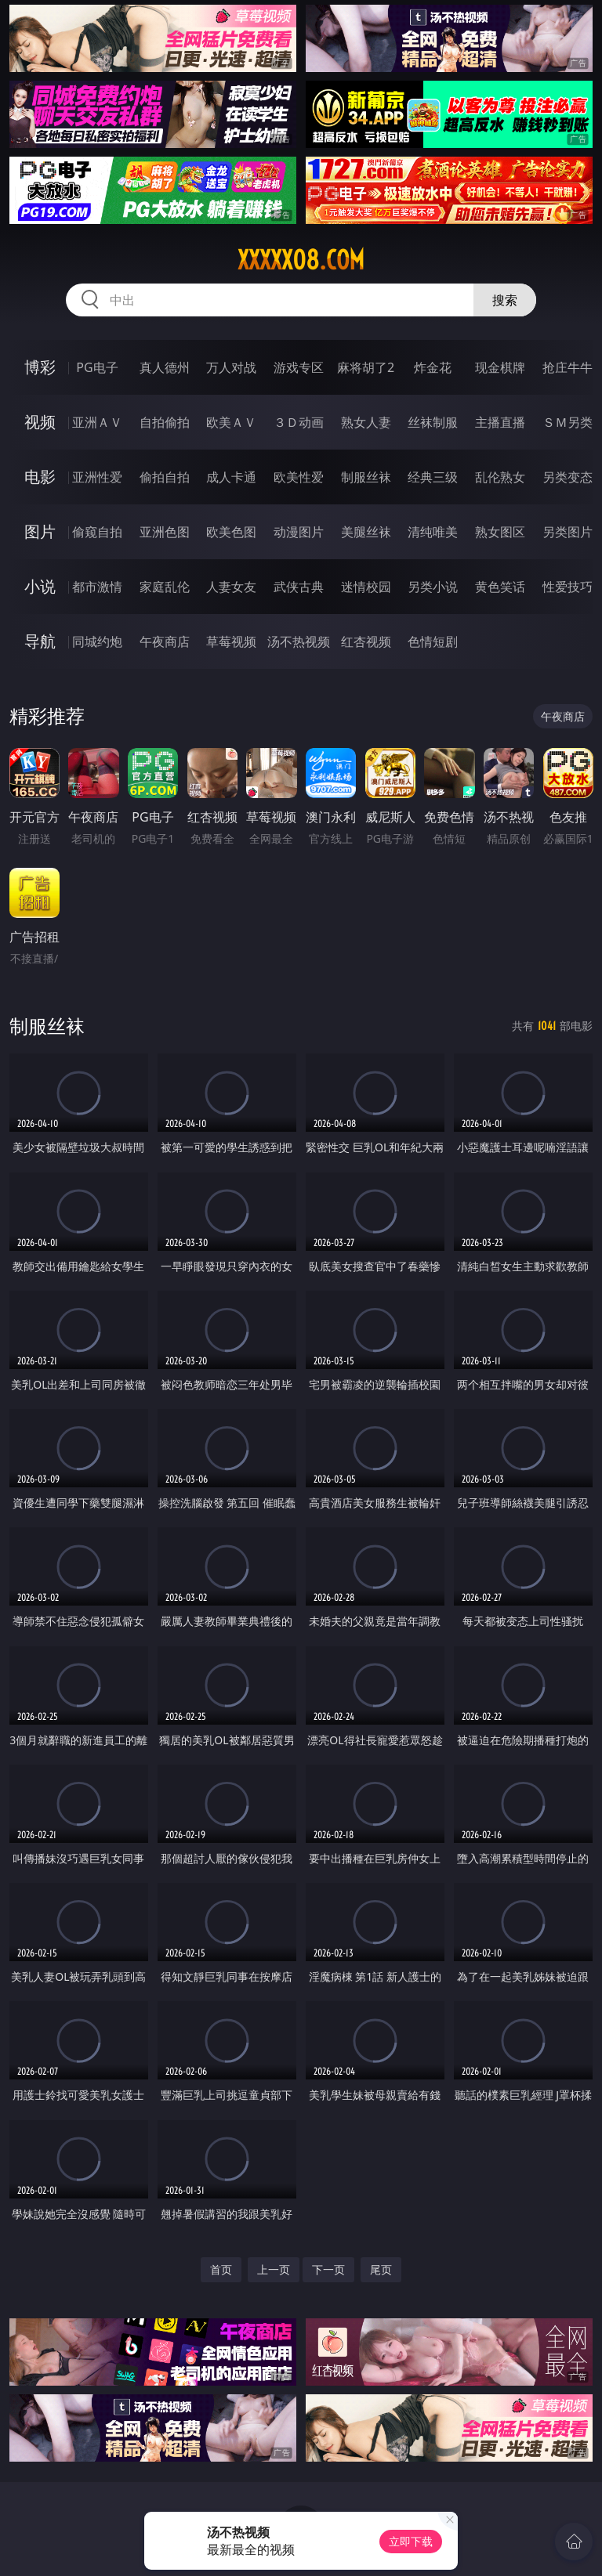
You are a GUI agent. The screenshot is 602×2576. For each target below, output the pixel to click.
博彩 (40, 367)
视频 (40, 421)
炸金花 (433, 367)
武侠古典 (299, 586)
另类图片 (567, 531)
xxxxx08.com (301, 260)
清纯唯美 (433, 531)
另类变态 (567, 477)
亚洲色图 (165, 531)
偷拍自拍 (165, 477)
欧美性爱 (299, 477)
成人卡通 (231, 477)
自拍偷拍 (165, 422)
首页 (221, 2269)
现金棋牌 (500, 367)
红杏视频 (366, 641)
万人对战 (231, 367)
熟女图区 (500, 531)
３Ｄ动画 (299, 422)
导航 (40, 641)
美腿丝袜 (366, 531)
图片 (40, 531)
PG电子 (97, 367)
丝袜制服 (433, 422)
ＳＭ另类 (567, 422)
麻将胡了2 (365, 367)
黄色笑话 (500, 586)
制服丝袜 (366, 477)
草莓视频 (231, 641)
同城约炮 (97, 641)
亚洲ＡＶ (97, 422)
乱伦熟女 (500, 477)
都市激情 (97, 586)
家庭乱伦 (165, 586)
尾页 (381, 2269)
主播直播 (500, 422)
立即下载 (411, 2541)
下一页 (328, 2269)
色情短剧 (433, 641)
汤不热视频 (298, 641)
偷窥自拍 (97, 531)
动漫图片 (299, 531)
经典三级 (433, 477)
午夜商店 (165, 641)
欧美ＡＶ (231, 422)
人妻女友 (231, 586)
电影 (40, 476)
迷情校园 (366, 586)
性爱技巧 (567, 586)
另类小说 (433, 586)
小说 (40, 586)
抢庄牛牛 (567, 367)
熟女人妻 (366, 422)
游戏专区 (299, 367)
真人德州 (165, 367)
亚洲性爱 (97, 477)
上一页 (273, 2269)
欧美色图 (231, 531)
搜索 (504, 300)
